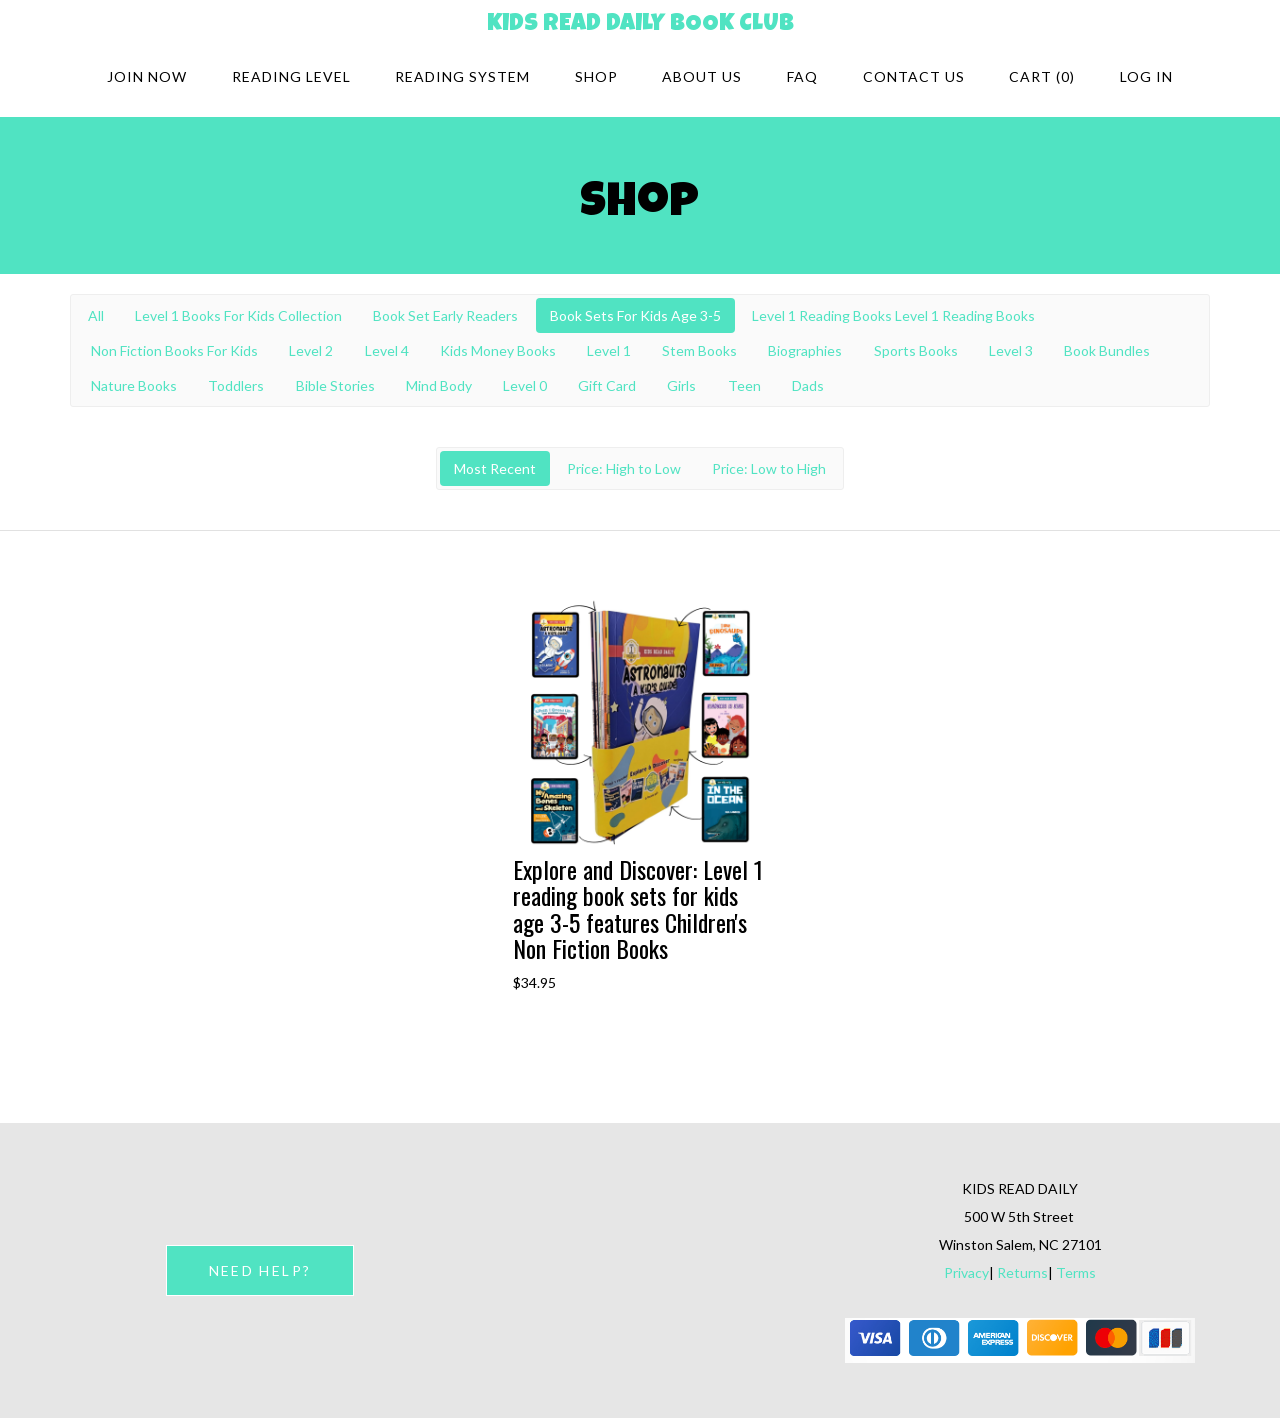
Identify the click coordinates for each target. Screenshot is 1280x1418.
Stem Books (699, 350)
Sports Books (916, 350)
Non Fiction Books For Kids (174, 350)
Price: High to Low (624, 468)
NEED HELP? (260, 1270)
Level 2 (311, 350)
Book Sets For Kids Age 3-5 (635, 315)
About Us (702, 76)
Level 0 (525, 385)
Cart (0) (1042, 76)
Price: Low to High (769, 468)
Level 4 (387, 350)
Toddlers (236, 385)
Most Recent (495, 468)
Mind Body (439, 385)
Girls (681, 385)
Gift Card (607, 385)
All (96, 315)
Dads (808, 385)
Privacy (966, 1272)
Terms (1076, 1272)
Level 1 (609, 350)
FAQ (802, 76)
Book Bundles (1107, 350)
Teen (744, 385)
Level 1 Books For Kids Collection (238, 315)
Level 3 (1011, 350)
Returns (1022, 1272)
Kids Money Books (498, 350)
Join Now (147, 76)
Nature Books (134, 385)
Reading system (462, 76)
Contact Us (914, 76)
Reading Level (291, 76)
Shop (596, 76)
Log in (1146, 76)
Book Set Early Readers (445, 315)
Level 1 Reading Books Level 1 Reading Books (893, 315)
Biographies (805, 350)
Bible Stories (335, 385)
